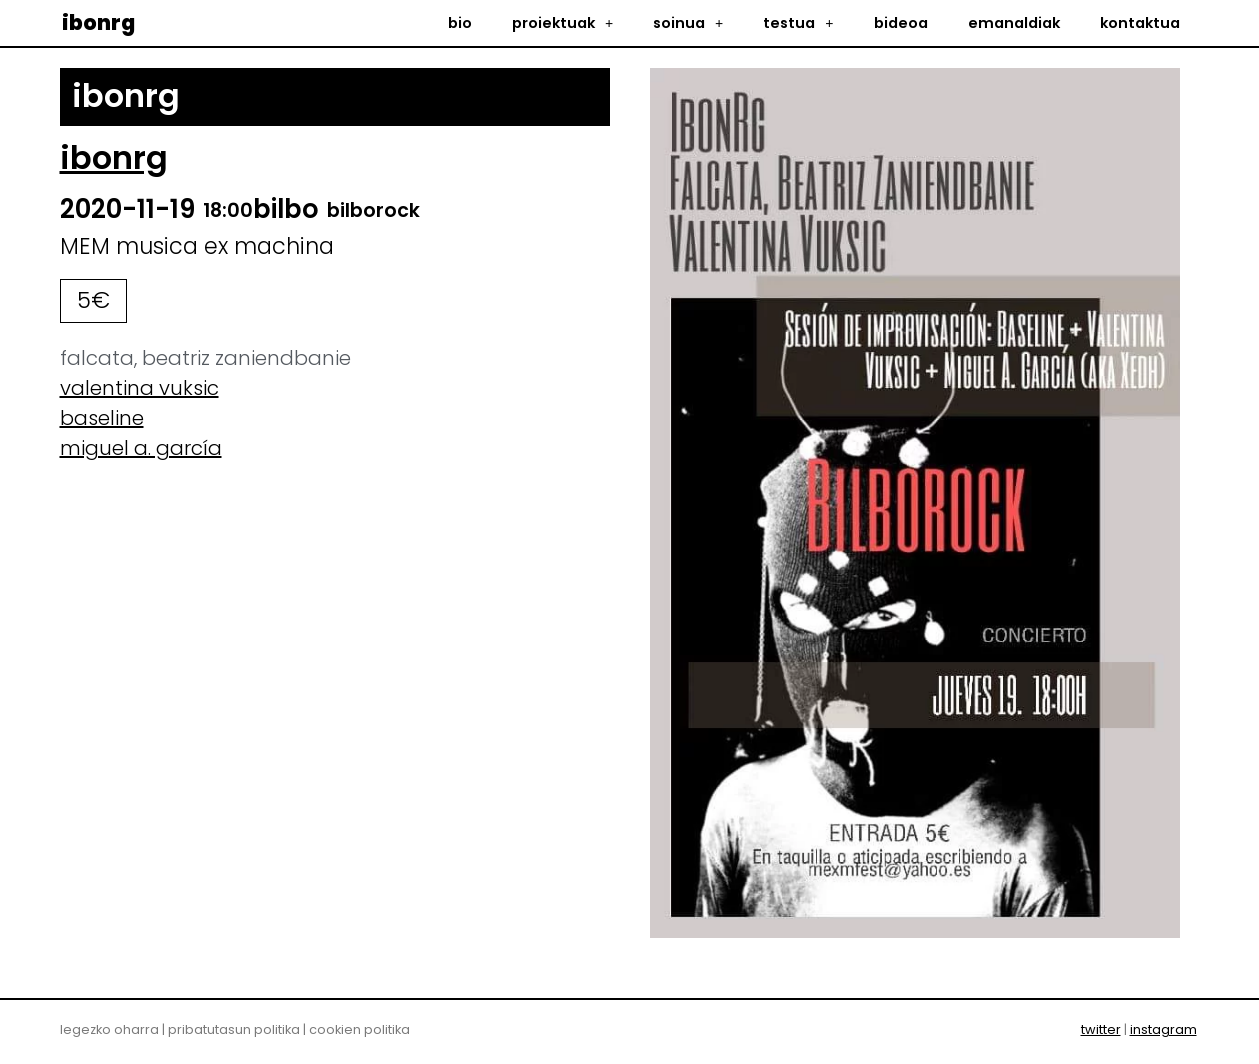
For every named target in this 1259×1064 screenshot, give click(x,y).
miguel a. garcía (141, 448)
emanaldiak (1014, 23)
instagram (1163, 1029)
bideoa (901, 23)
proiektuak (562, 23)
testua (798, 23)
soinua (688, 23)
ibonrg (98, 22)
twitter (1101, 1029)
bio (460, 23)
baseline (102, 418)
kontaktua (1140, 23)
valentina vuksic (139, 388)
